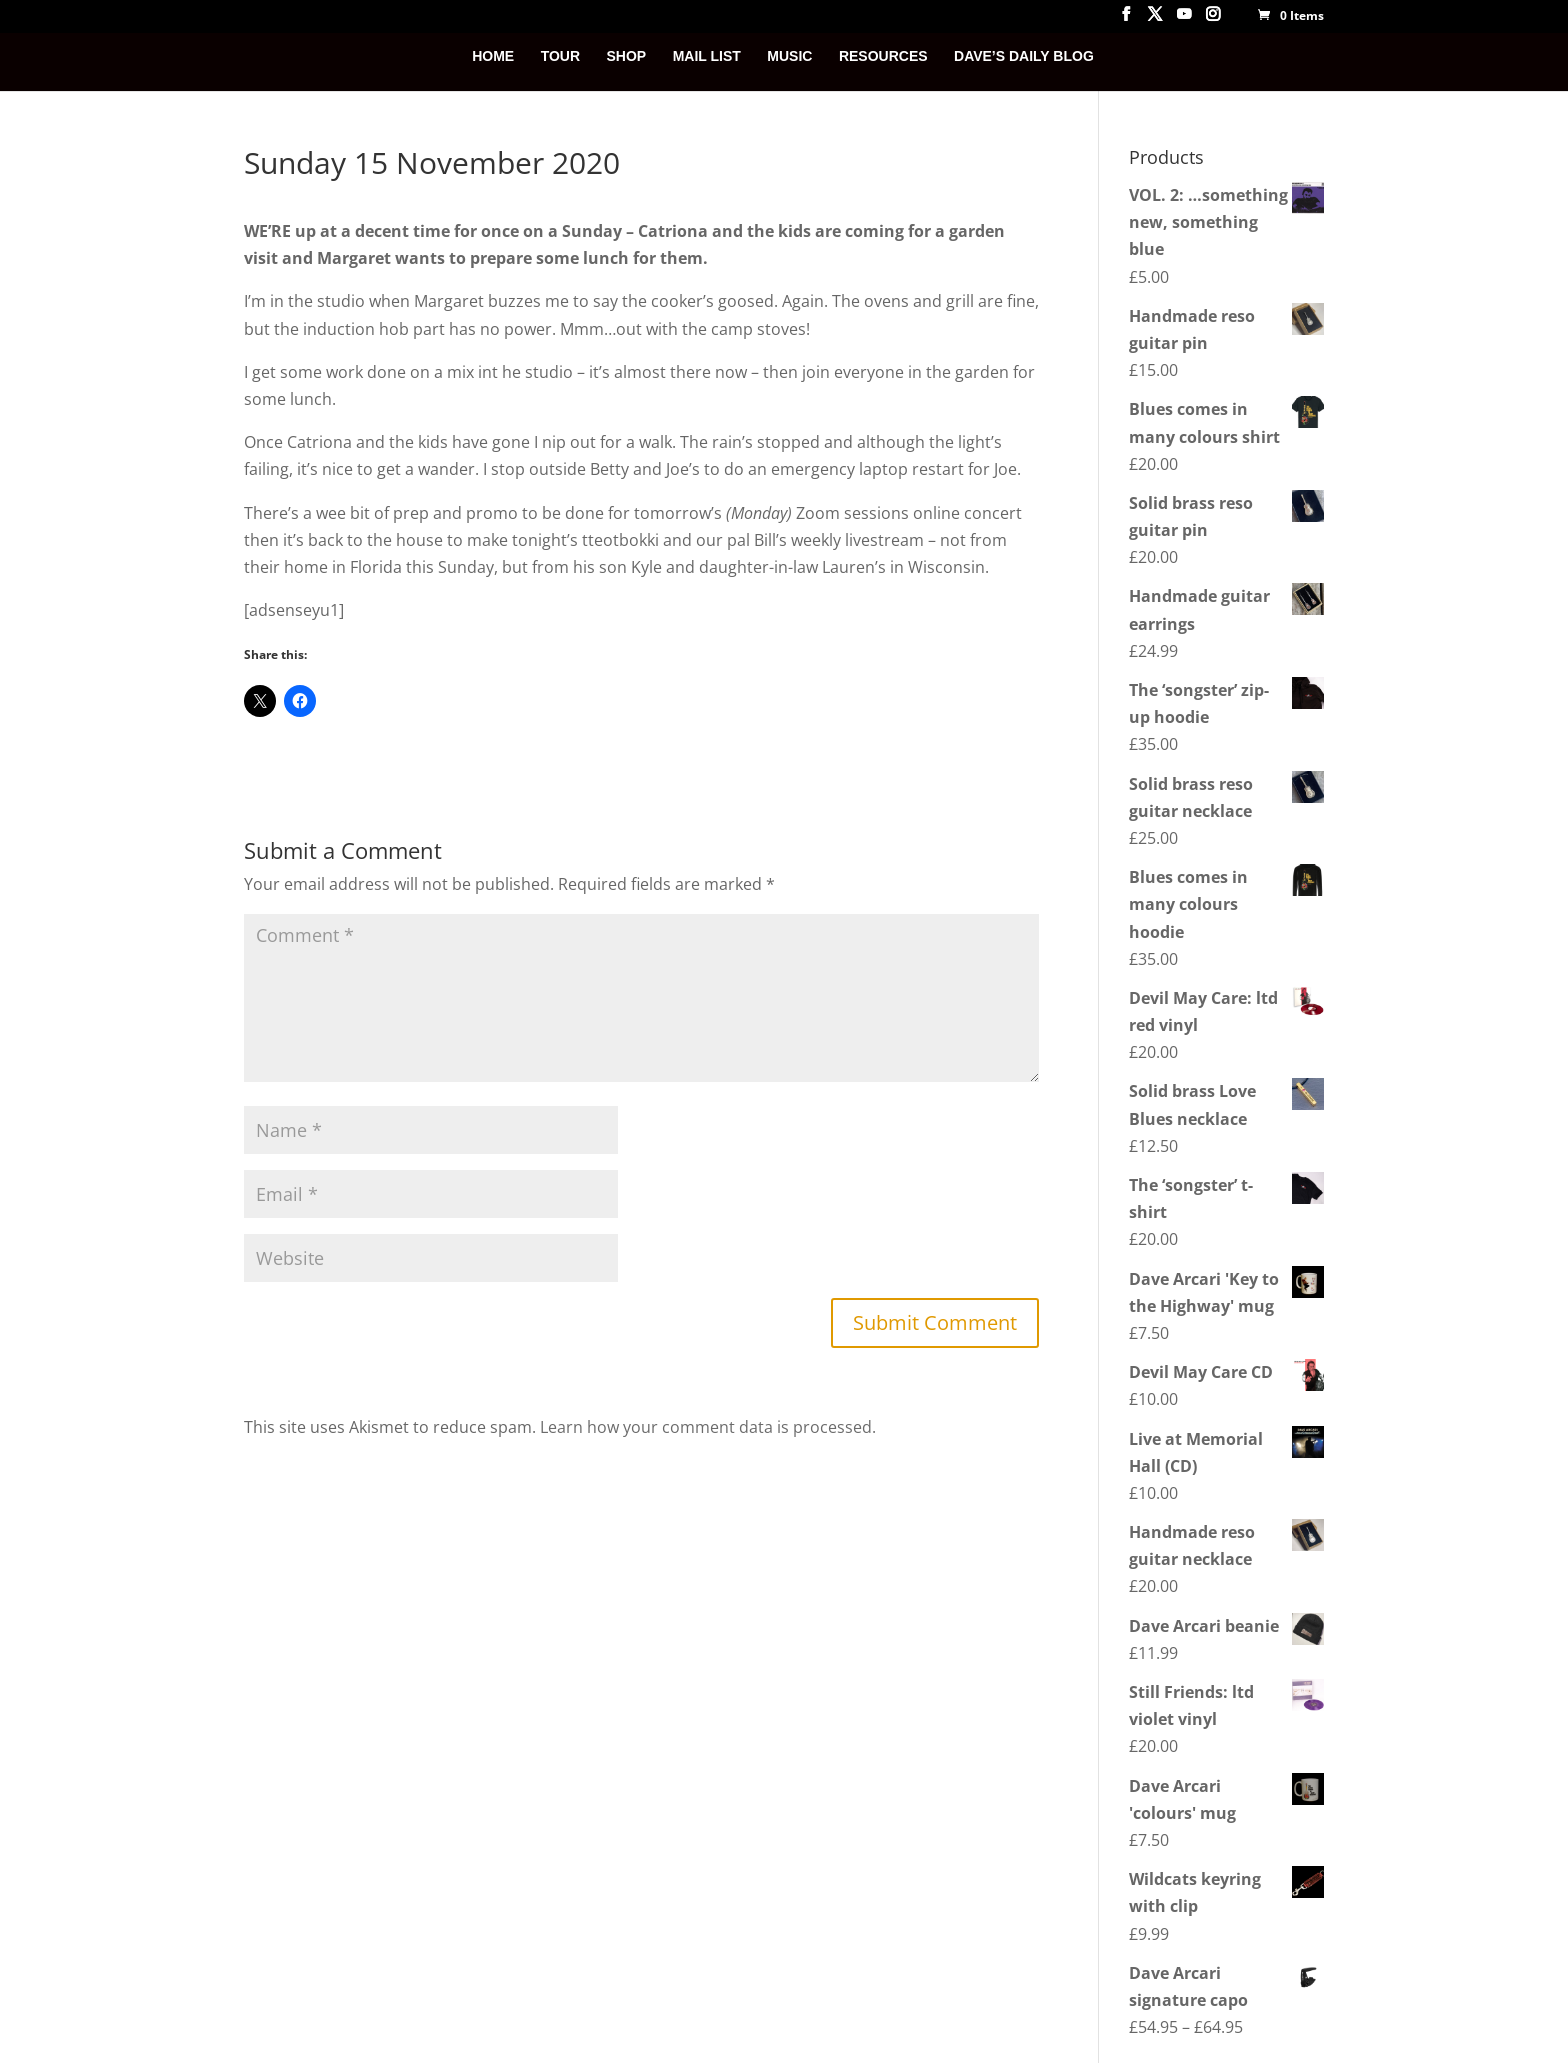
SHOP (627, 56)
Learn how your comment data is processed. (708, 1427)
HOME (493, 56)
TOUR (560, 56)
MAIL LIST (707, 56)
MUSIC (789, 56)
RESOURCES (883, 56)
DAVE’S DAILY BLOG (1024, 56)
